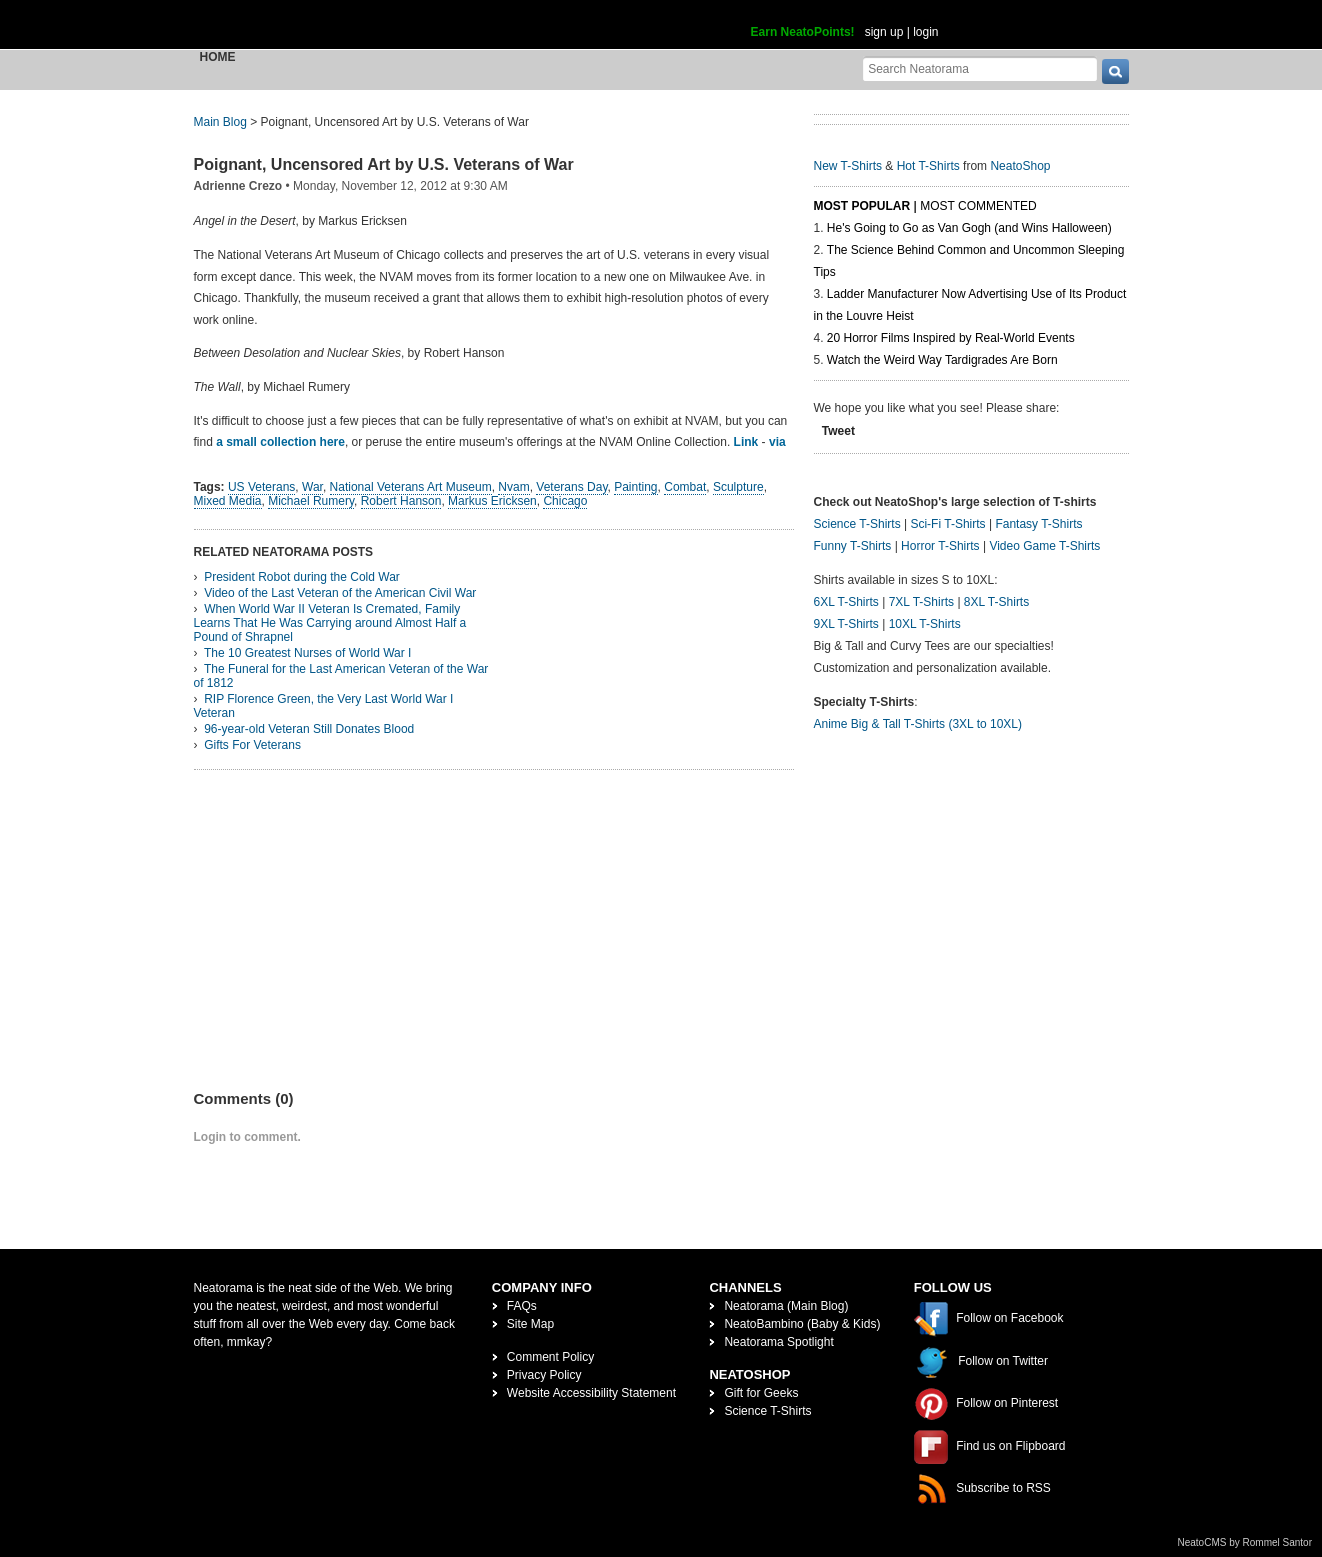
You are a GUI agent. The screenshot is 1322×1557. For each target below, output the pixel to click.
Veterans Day (571, 487)
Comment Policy (550, 1357)
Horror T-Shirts (940, 546)
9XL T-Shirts (846, 624)
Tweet (838, 431)
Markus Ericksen (492, 501)
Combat (685, 487)
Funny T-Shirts (853, 546)
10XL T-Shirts (925, 624)
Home (218, 57)
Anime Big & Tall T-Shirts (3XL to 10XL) (918, 724)
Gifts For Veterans (252, 745)
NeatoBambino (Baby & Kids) (802, 1324)
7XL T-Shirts (921, 602)
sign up (884, 32)
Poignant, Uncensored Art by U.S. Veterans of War (384, 164)
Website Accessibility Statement (591, 1393)
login (925, 32)
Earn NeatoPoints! (803, 32)
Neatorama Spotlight (778, 1342)
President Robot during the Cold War (302, 577)
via (777, 442)
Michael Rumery (311, 501)
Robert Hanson (401, 501)
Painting (635, 487)
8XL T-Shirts (996, 602)
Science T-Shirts (857, 524)
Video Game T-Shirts (1044, 546)
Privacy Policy (544, 1375)
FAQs (522, 1306)
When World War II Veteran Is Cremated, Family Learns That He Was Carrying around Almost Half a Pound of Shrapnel (330, 623)
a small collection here (280, 442)
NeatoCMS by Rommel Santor (1245, 1542)
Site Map (530, 1324)
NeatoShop (1020, 166)
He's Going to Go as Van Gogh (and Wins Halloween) (969, 228)
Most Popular (862, 206)
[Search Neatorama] (980, 68)
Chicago (565, 501)
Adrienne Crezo (238, 186)
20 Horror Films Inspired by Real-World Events (951, 338)
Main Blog (220, 122)
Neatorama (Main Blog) (786, 1306)
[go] (1115, 71)
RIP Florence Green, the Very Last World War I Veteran (324, 706)
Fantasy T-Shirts (1038, 524)
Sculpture (738, 487)
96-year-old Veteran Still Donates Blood (309, 729)
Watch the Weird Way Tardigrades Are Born (942, 360)
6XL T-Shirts (846, 602)
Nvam (513, 487)
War (312, 487)
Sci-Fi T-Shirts (947, 524)
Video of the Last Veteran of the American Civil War (340, 593)
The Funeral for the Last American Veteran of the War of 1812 (341, 676)
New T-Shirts (848, 166)
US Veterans (261, 487)
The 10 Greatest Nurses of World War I (307, 653)
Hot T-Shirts (928, 166)
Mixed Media (228, 501)
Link (746, 442)
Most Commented (978, 206)
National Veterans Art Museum (411, 487)
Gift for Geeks (761, 1393)
